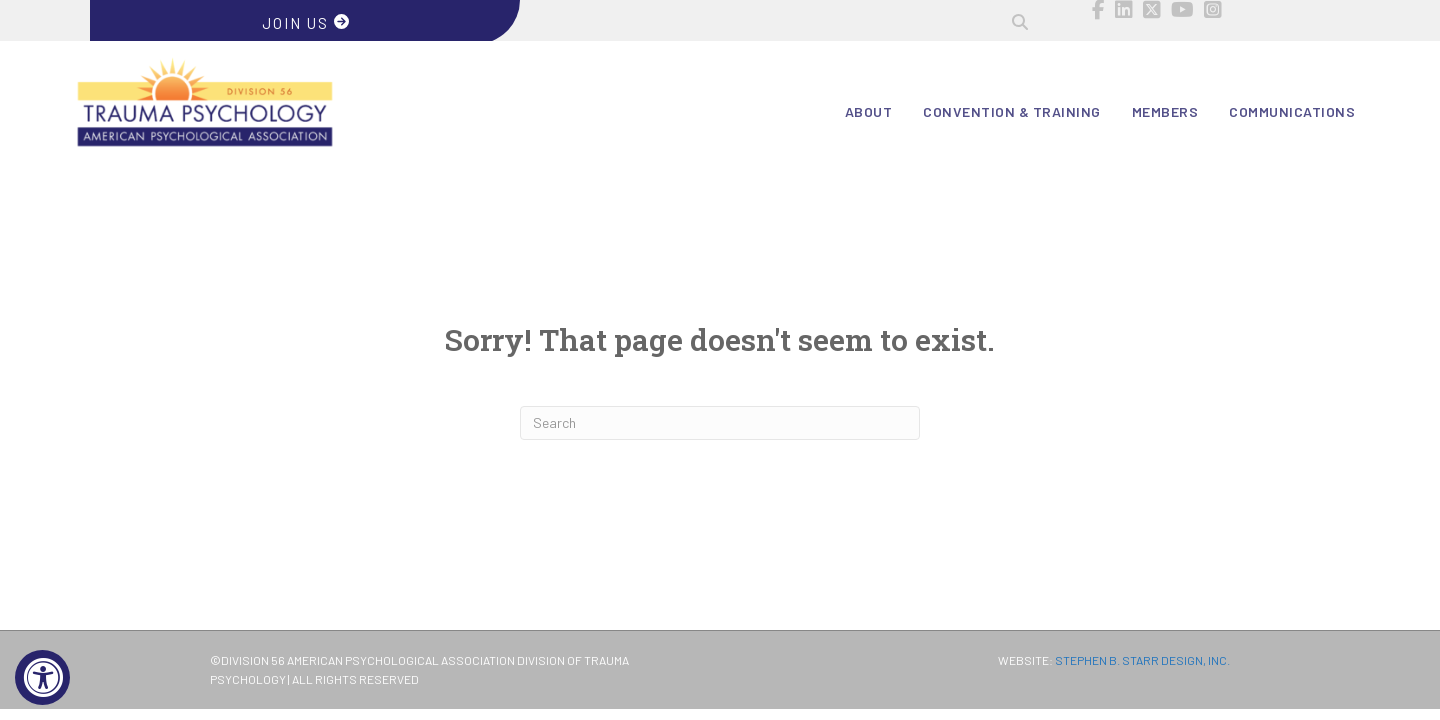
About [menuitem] (869, 111)
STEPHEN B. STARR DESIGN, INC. (1142, 660)
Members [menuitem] (1165, 111)
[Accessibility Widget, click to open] (42, 677)
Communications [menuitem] (1292, 111)
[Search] (720, 423)
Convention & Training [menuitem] (1012, 111)
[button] (1020, 22)
